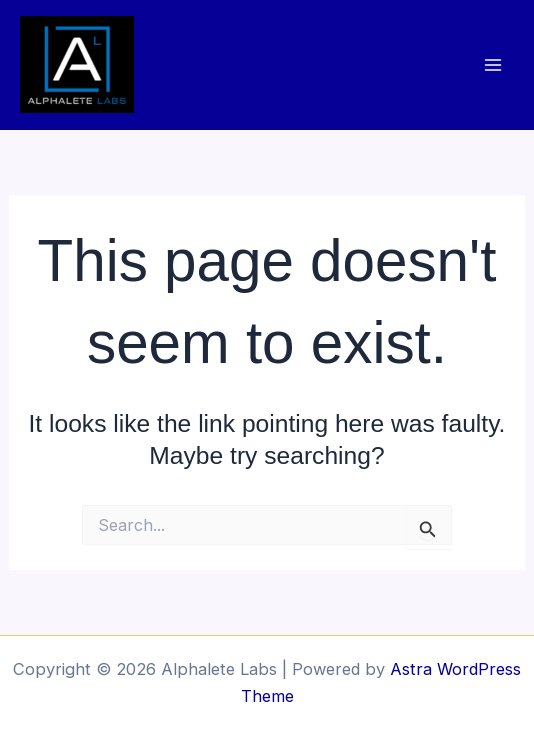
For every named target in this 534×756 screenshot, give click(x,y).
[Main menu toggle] (492, 64)
